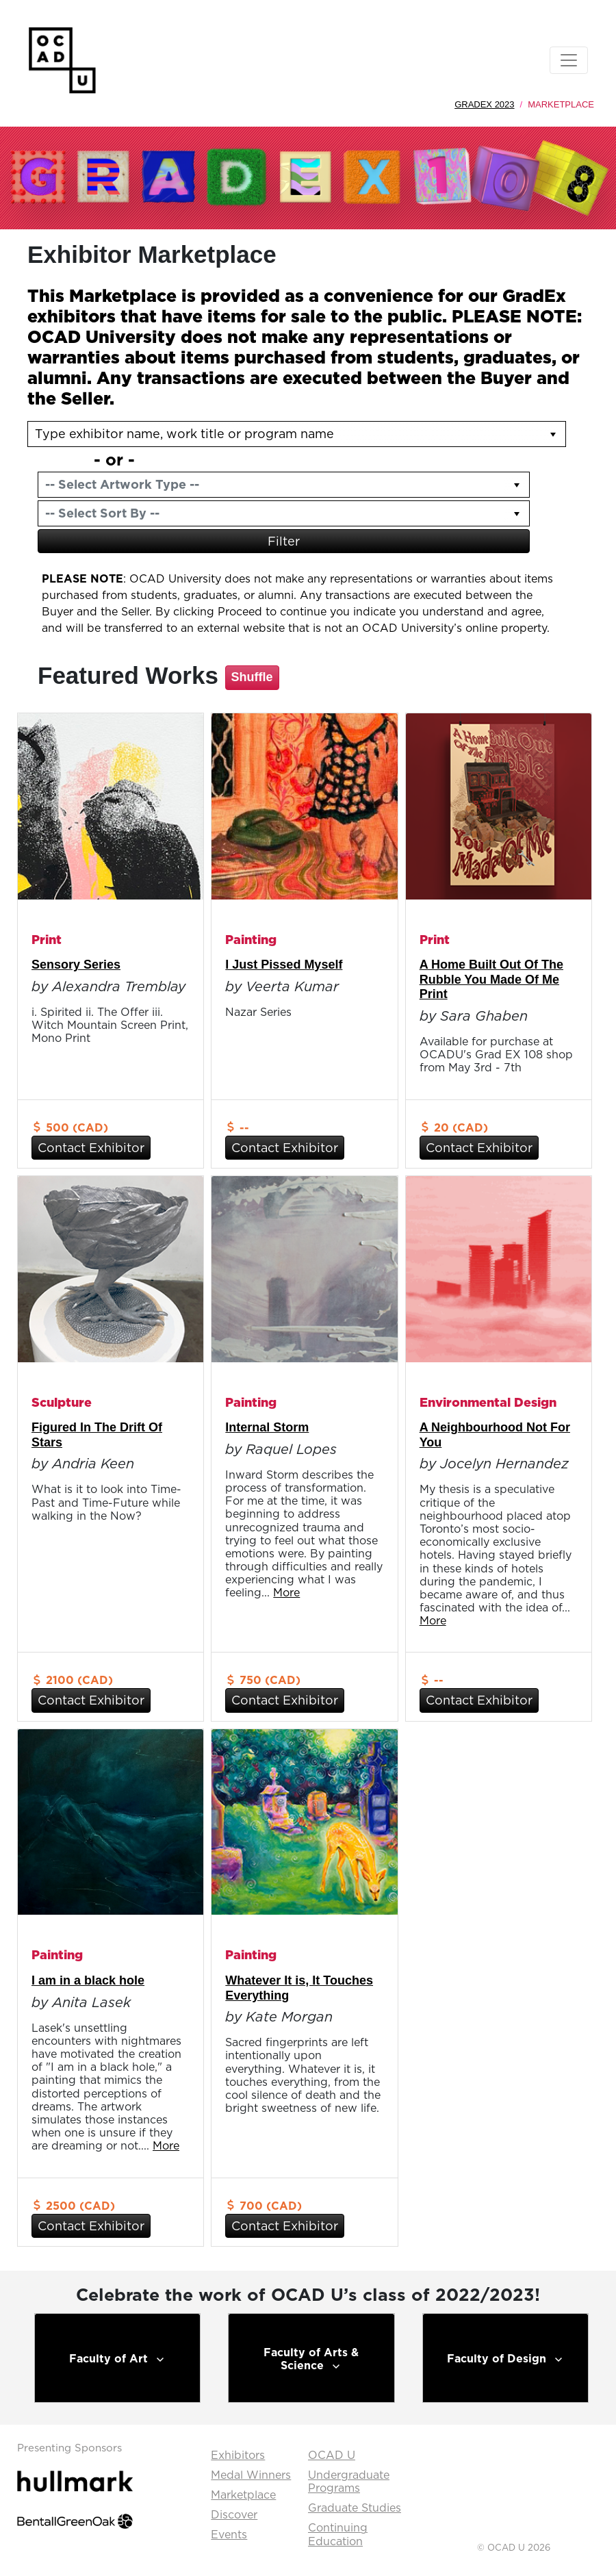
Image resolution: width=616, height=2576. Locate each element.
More (286, 1592)
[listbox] (296, 434)
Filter (284, 541)
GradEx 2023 (484, 104)
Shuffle (252, 677)
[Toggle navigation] (569, 60)
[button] (516, 484)
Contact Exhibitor (91, 1147)
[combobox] (271, 484)
